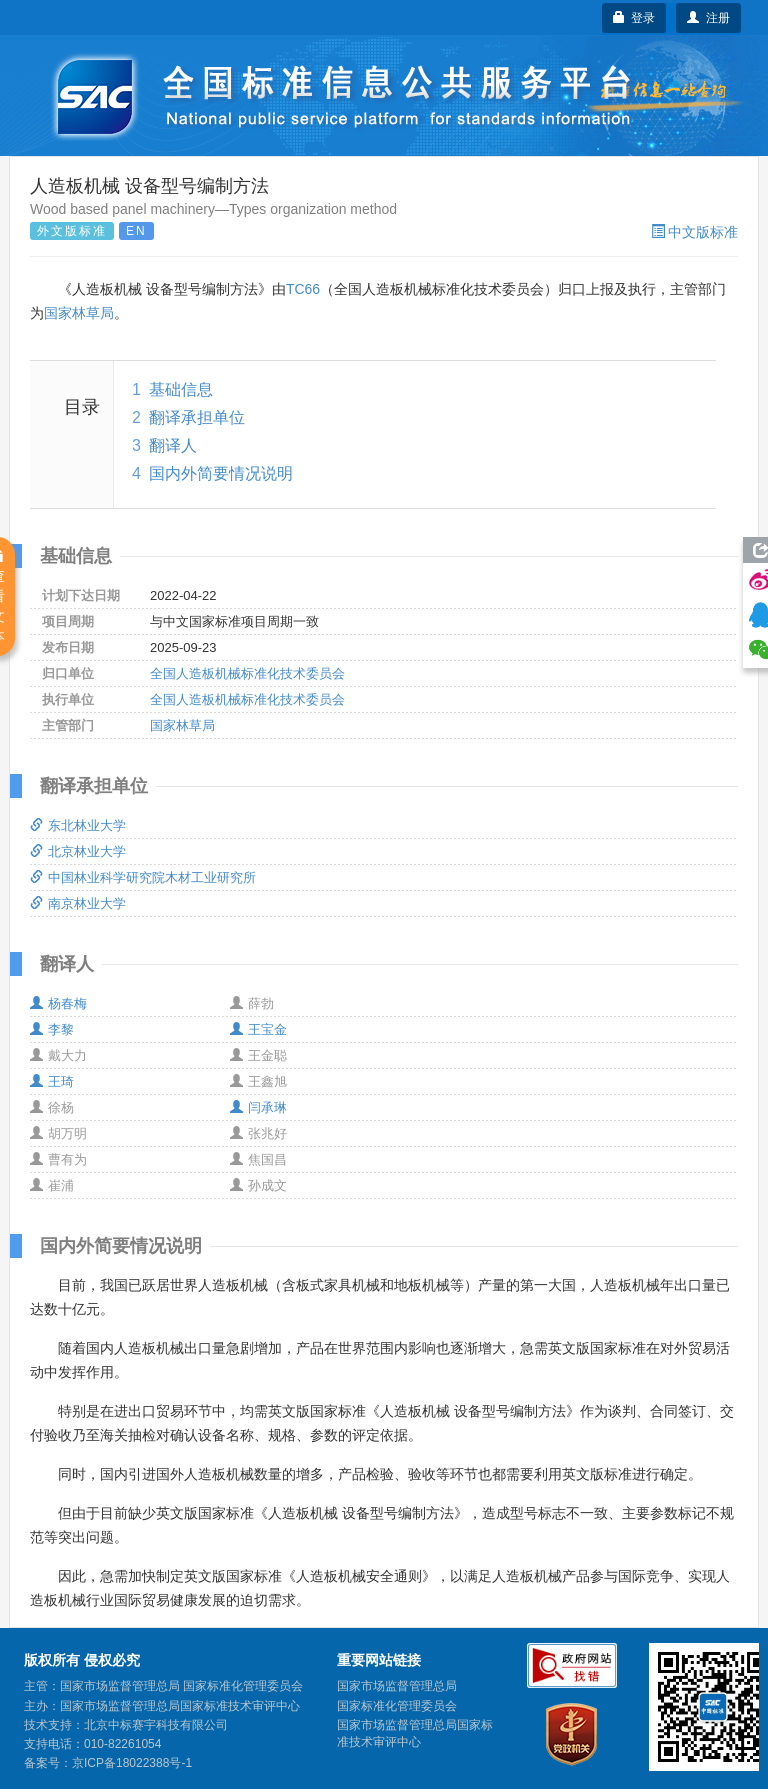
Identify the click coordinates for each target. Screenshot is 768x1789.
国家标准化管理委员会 (397, 1706)
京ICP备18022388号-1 (132, 1763)
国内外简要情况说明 (221, 473)
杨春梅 (58, 1003)
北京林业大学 (78, 851)
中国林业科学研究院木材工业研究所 (143, 877)
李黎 (52, 1029)
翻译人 (173, 445)
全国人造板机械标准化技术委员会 (247, 673)
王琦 (52, 1081)
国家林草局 (79, 313)
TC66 (303, 289)
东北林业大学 (78, 825)
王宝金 (258, 1029)
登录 (634, 18)
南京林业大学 (78, 903)
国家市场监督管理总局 (397, 1686)
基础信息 (181, 389)
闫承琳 (258, 1107)
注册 (708, 18)
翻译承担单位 (197, 417)
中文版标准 (694, 232)
